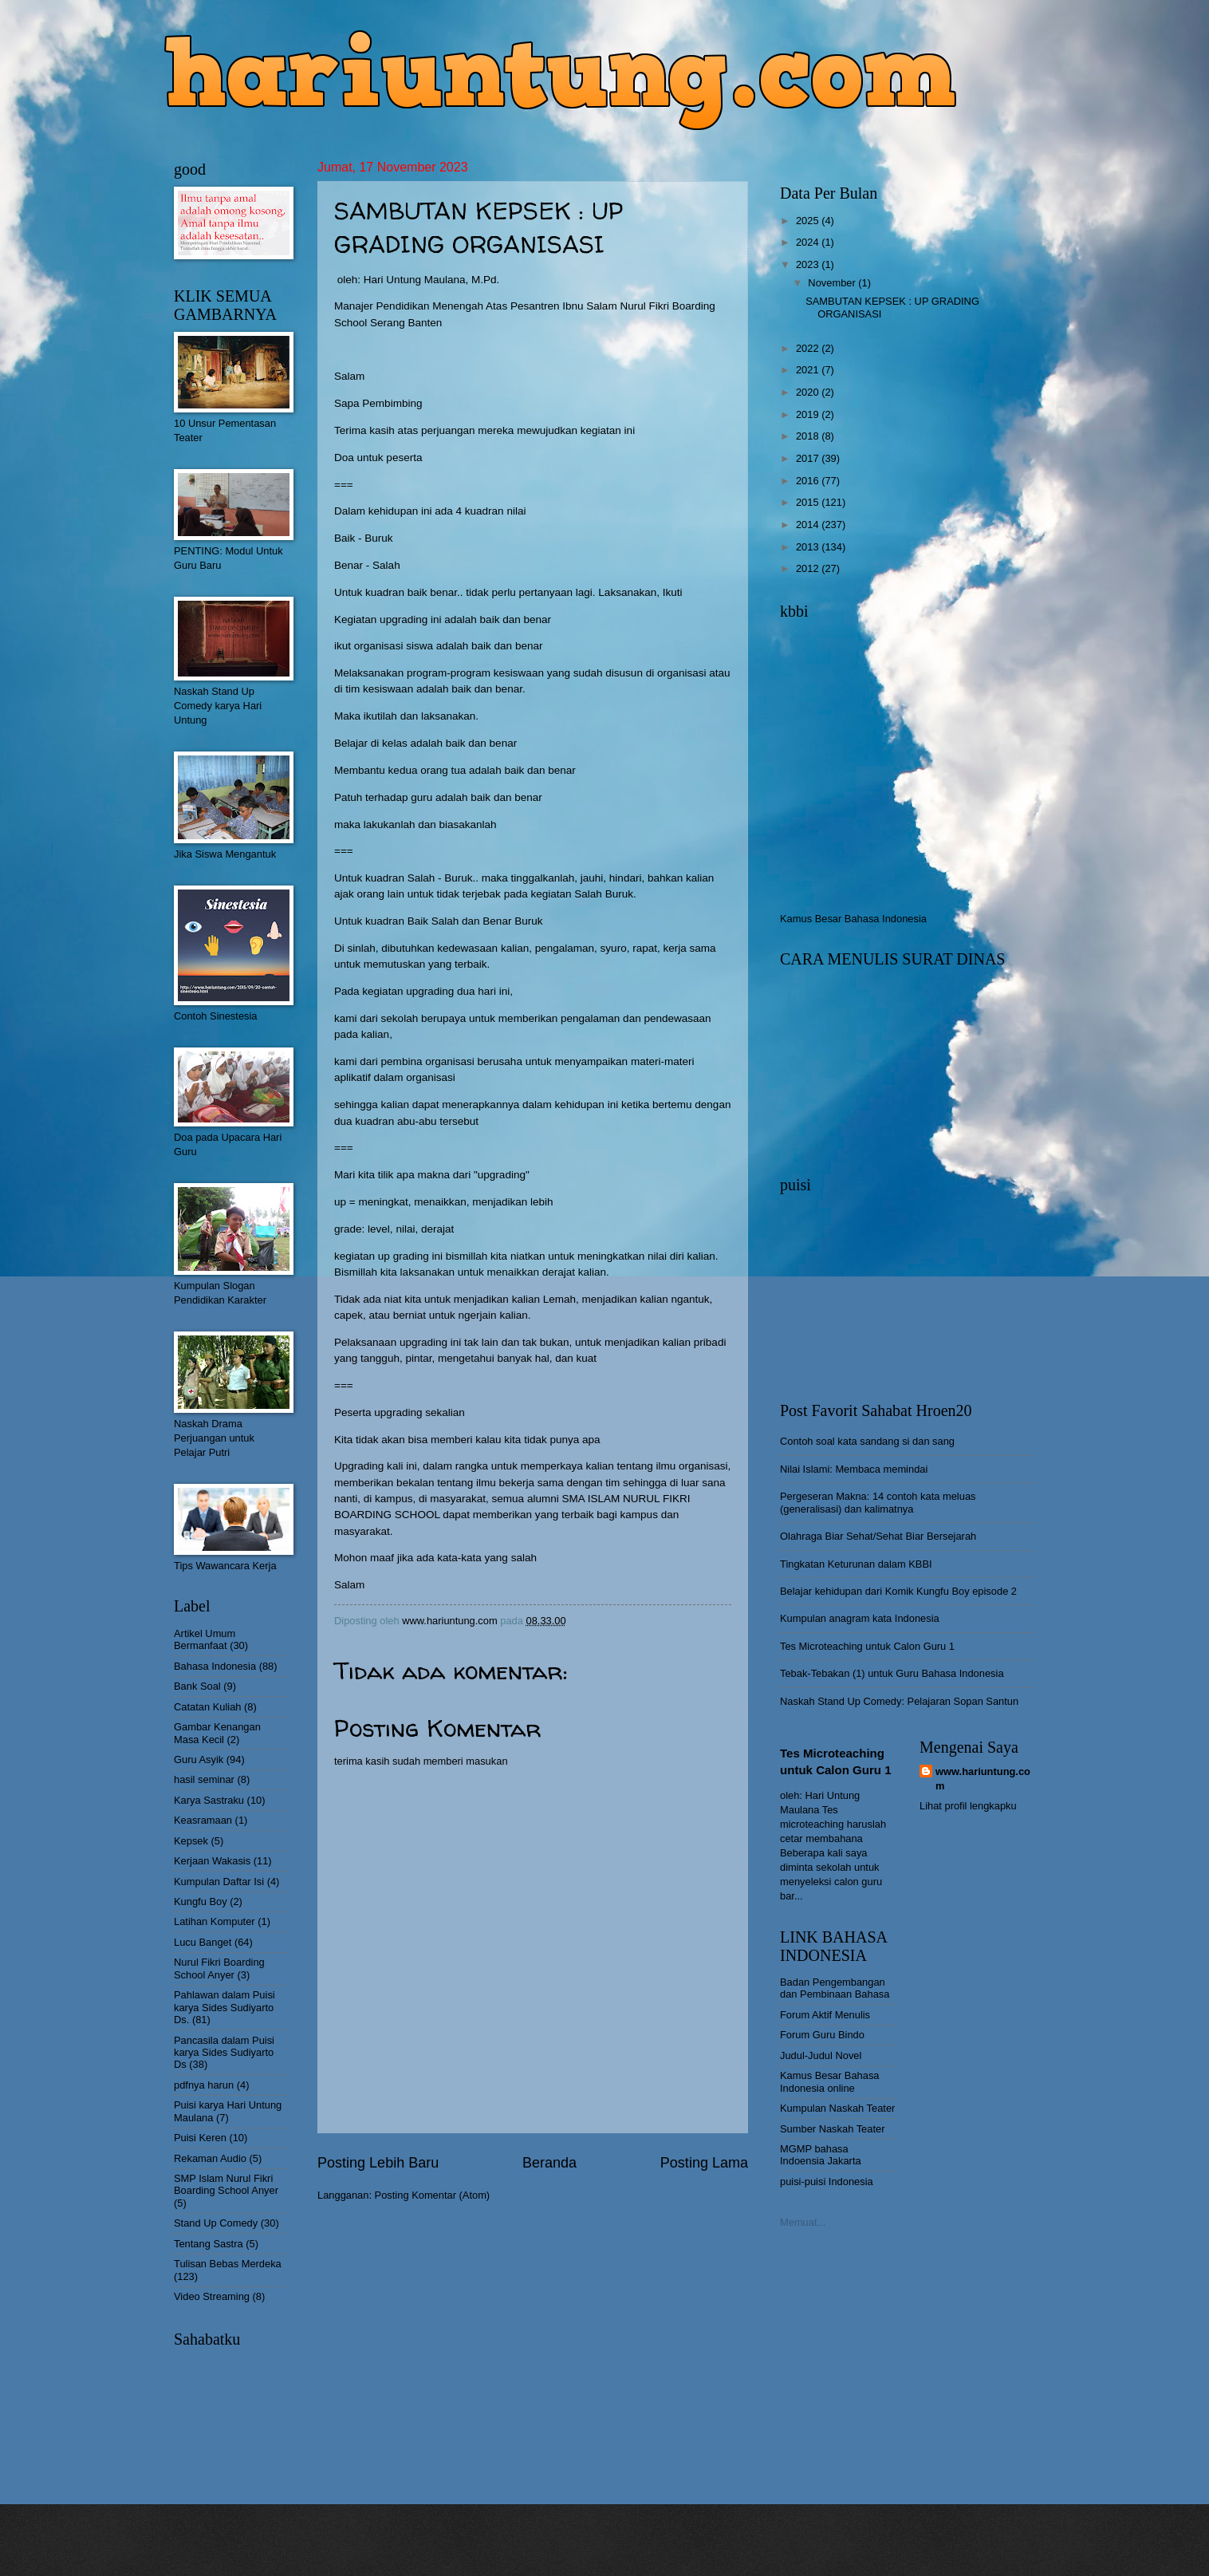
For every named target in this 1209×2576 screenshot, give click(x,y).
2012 (808, 568)
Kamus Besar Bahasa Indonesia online (830, 2081)
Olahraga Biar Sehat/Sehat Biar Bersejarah (878, 1536)
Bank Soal (197, 1686)
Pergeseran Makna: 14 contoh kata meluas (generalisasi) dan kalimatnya (878, 1502)
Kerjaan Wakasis (212, 1861)
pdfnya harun (204, 2085)
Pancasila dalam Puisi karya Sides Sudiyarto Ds (224, 2052)
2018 (808, 436)
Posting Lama (704, 2163)
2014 (808, 525)
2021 (808, 370)
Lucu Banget (202, 1942)
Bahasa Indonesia (215, 1666)
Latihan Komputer (214, 1921)
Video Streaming (212, 2296)
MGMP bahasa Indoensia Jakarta (820, 2155)
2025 (808, 221)
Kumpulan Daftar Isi (219, 1882)
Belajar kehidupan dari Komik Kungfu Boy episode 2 (898, 1591)
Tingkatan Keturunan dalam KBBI (856, 1564)
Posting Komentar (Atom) (432, 2195)
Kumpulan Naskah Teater (837, 2108)
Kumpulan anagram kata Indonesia (859, 1618)
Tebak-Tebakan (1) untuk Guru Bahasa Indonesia (892, 1673)
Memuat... (802, 2222)
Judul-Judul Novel (820, 2055)
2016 (808, 481)
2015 (808, 502)
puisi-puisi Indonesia (826, 2181)
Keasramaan (203, 1820)
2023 (808, 264)
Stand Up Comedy (216, 2223)
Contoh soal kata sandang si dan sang (867, 1441)
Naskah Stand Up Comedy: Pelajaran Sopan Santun (899, 1701)
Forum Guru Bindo (822, 2035)
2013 (808, 547)
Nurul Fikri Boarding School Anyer (219, 1968)
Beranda (549, 2163)
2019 (808, 414)
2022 (808, 348)
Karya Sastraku (209, 1800)
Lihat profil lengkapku (968, 1806)
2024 (808, 242)
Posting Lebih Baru (378, 2163)
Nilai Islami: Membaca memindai (853, 1469)
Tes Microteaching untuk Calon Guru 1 (867, 1646)
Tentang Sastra (208, 2244)
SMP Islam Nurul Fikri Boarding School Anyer (226, 2184)
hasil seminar (204, 1779)
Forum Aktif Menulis (825, 2015)
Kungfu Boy (200, 1901)
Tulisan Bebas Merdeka (228, 2264)
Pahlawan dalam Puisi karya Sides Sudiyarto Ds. (224, 2007)
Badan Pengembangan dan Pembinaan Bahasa (834, 1988)
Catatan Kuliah (207, 1707)
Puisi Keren (200, 2138)
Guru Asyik (198, 1759)
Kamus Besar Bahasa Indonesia (853, 919)
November (833, 283)
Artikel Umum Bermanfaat (204, 1639)
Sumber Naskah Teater (832, 2129)
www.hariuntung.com (982, 1778)
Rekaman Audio (210, 2158)
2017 (808, 458)
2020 (808, 392)
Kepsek (191, 1841)
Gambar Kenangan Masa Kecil (217, 1733)
